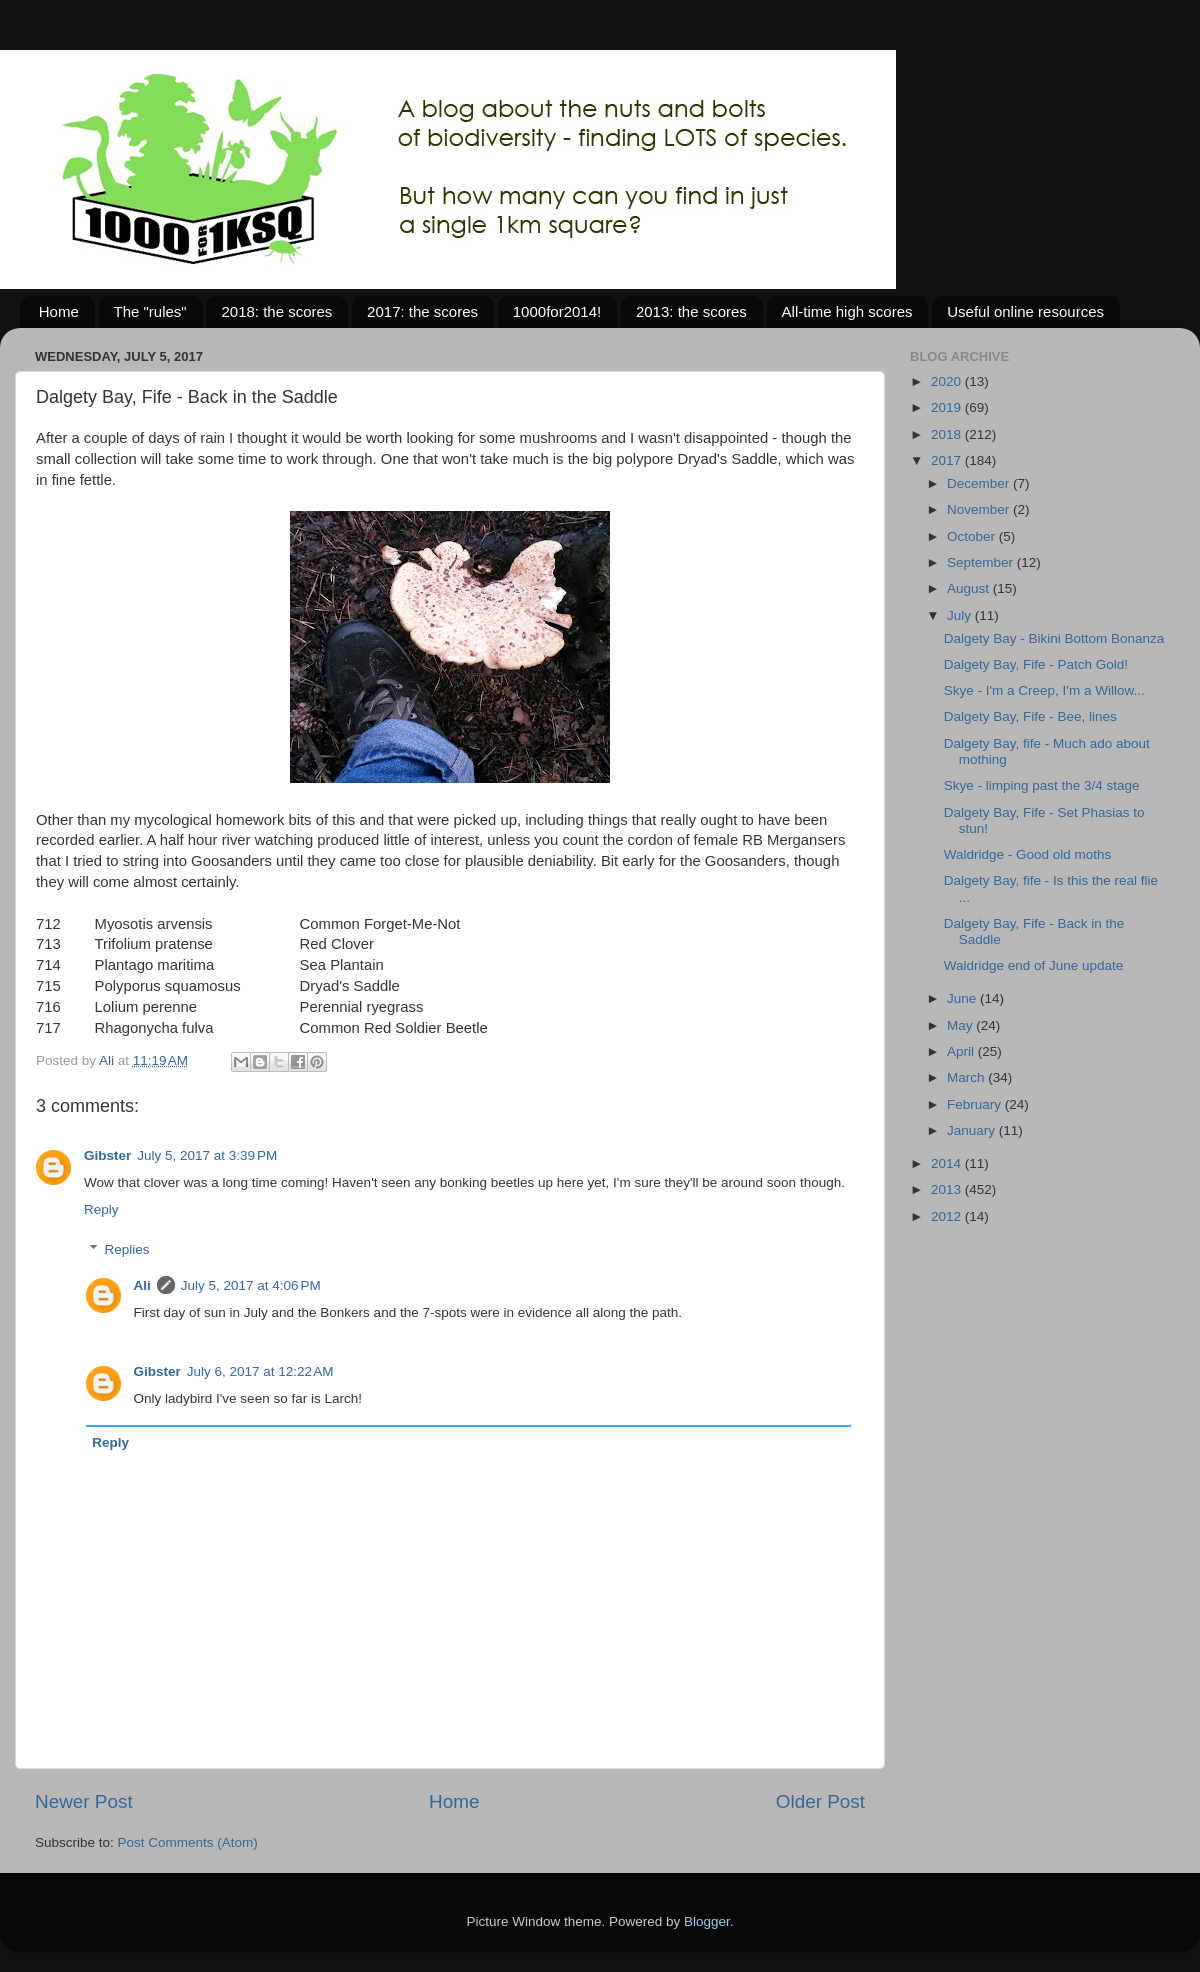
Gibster (107, 1155)
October (973, 536)
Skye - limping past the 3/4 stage (1042, 785)
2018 (948, 434)
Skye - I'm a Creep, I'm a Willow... (1044, 690)
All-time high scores (847, 311)
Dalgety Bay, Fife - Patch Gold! (1036, 664)
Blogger (707, 1921)
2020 (948, 381)
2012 (948, 1216)
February (976, 1104)
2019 (948, 407)
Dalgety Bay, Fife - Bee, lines (1030, 716)
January (973, 1130)
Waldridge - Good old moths (1028, 854)
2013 (948, 1189)
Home (59, 311)
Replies (127, 1249)
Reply (101, 1209)
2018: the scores (276, 311)
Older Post (820, 1801)
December (980, 483)
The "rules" (150, 311)
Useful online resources (1025, 311)
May (961, 1025)
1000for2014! (557, 311)
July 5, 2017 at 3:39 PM (207, 1155)
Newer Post (84, 1801)
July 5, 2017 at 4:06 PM (251, 1285)
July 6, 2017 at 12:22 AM (260, 1371)
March (967, 1077)
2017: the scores (422, 311)
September (982, 562)
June (963, 998)
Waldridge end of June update (1034, 965)
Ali (142, 1285)
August (970, 588)
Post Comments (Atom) (188, 1842)
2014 (948, 1163)
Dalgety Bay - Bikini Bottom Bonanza (1054, 638)
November (980, 509)
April (962, 1051)
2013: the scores (691, 311)
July (961, 615)
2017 (948, 460)
